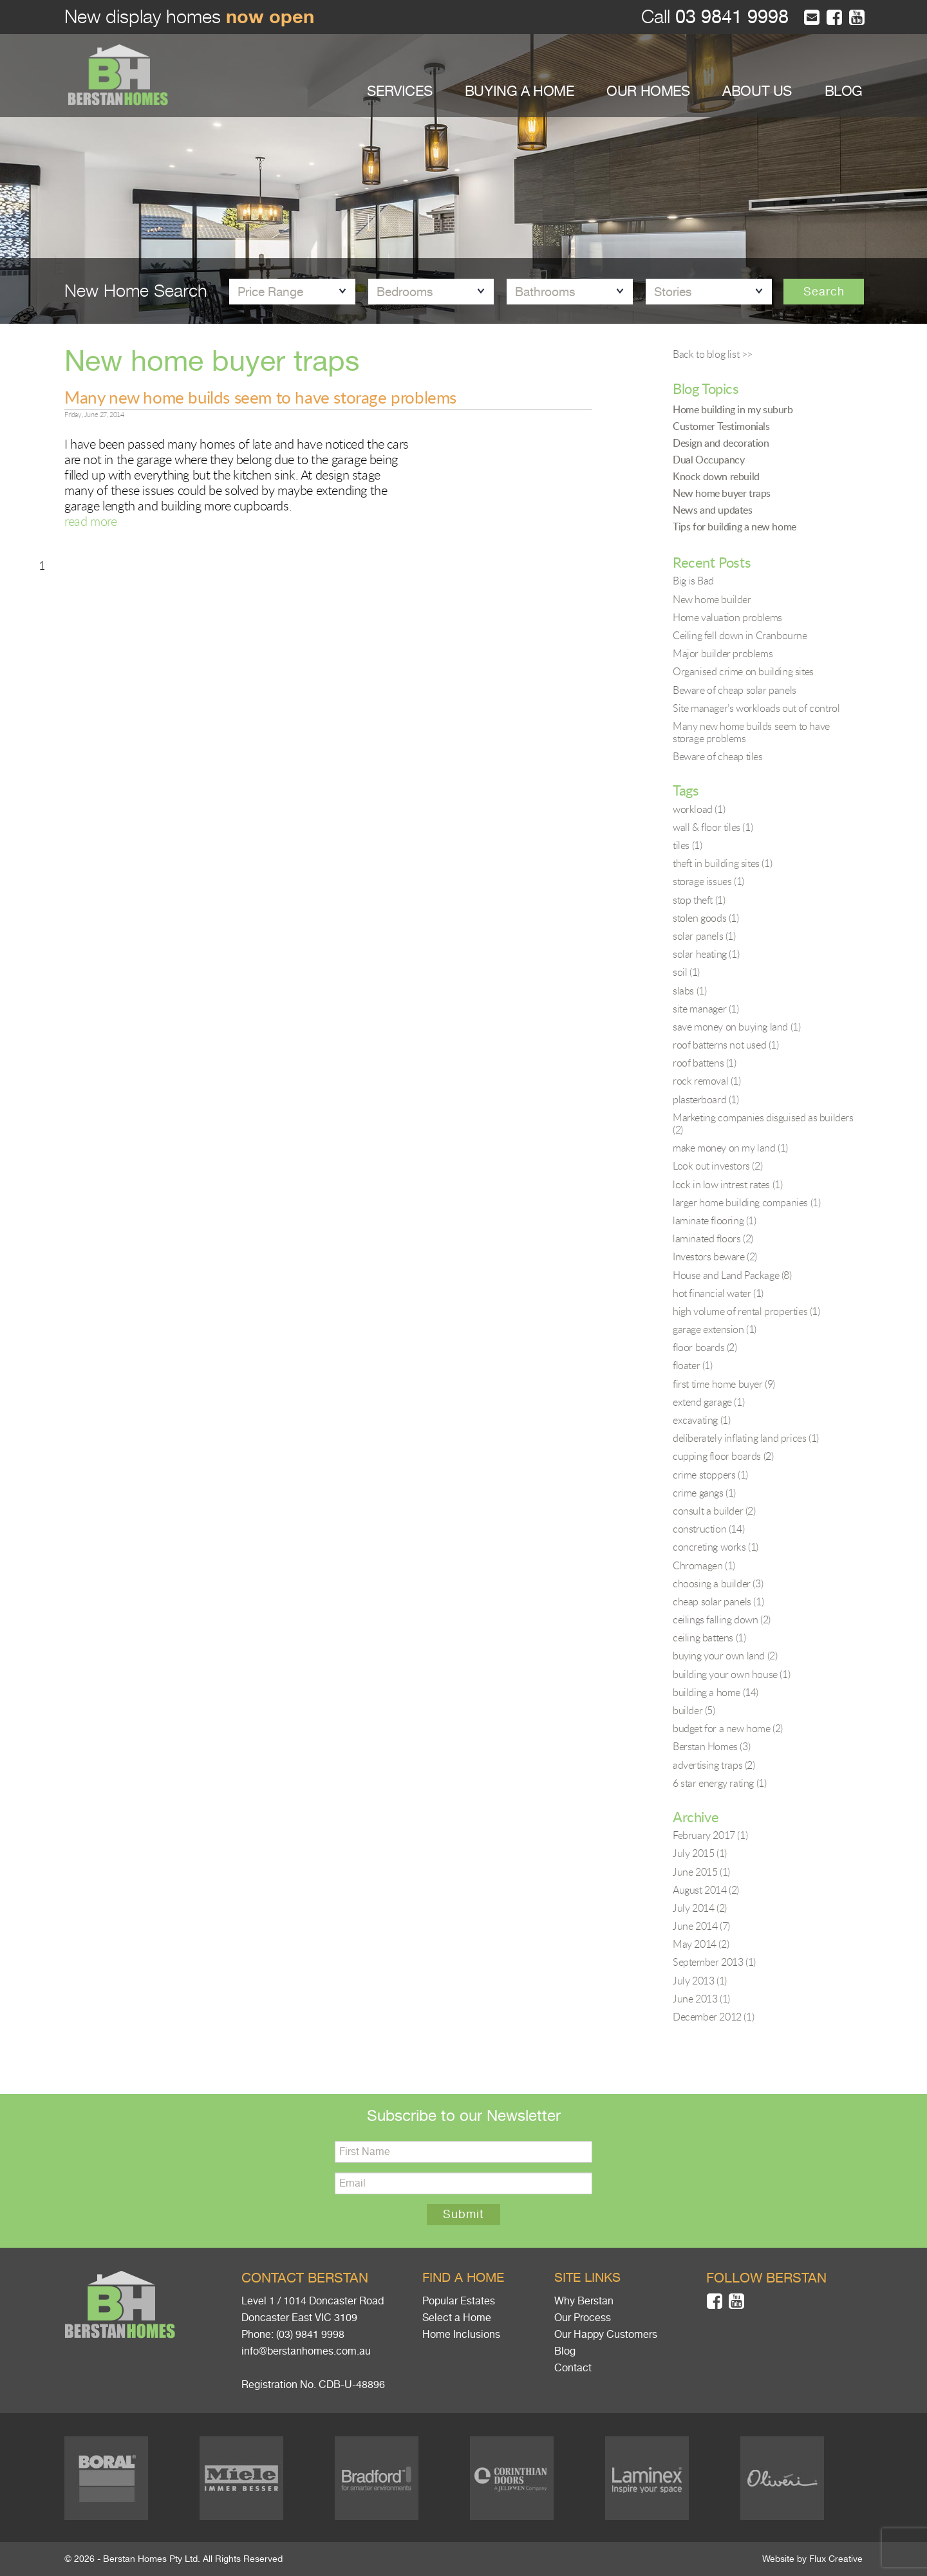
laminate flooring (714, 1220)
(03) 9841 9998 (310, 2334)
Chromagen (704, 1565)
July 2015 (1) (700, 1853)
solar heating (706, 954)
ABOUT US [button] (757, 91)
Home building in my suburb (733, 409)
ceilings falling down (722, 1619)
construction (708, 1529)
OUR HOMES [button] (647, 91)
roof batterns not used (726, 1045)
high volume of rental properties (746, 1311)
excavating (701, 1420)
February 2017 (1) (710, 1835)
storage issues (708, 881)
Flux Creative (836, 2558)
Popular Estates (458, 2301)
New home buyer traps (722, 493)
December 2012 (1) (713, 2017)
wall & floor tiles (713, 827)
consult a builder (714, 1511)
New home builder (712, 599)
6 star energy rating (719, 1783)
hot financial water (718, 1293)
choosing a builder (718, 1583)
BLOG (844, 91)
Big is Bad (693, 581)
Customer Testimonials (721, 426)
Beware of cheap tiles (718, 756)
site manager (706, 1009)
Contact (573, 2368)
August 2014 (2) (706, 1890)
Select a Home (456, 2318)
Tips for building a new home (734, 526)
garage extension (714, 1329)
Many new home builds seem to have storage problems (260, 397)
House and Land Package (732, 1275)
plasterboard (706, 1099)
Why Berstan (583, 2301)
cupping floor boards (723, 1456)
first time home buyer (724, 1384)
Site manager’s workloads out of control (756, 708)
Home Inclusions (461, 2334)
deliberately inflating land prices (746, 1438)
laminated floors (713, 1238)
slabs (689, 991)
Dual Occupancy (708, 460)
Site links (587, 2277)
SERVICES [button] (399, 91)
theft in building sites (722, 863)
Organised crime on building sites (743, 671)
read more (90, 521)
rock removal (707, 1081)
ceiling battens (709, 1637)
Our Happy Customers (605, 2334)
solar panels (704, 936)
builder (694, 1710)
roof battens (704, 1063)
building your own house (731, 1674)
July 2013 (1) (700, 1981)
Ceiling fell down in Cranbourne (740, 635)
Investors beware (715, 1256)
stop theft (699, 900)
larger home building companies (746, 1202)
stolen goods (706, 918)
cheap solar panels (718, 1601)
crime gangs (704, 1493)
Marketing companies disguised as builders (763, 1123)
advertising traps (714, 1765)
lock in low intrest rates (727, 1184)
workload (699, 809)
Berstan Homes (711, 1746)
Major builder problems (722, 653)
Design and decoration (721, 443)
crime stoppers (710, 1475)
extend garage (708, 1402)
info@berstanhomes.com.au (306, 2351)
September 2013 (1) (714, 1962)
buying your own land (725, 1655)
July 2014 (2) (700, 1908)
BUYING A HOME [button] (519, 91)
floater (693, 1365)
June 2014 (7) (701, 1926)
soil (686, 972)
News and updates (713, 510)
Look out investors (717, 1166)
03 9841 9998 (729, 17)
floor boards (705, 1347)
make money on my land (730, 1148)
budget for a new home (728, 1728)
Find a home (463, 2277)
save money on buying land (736, 1027)
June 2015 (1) (701, 1872)
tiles (687, 845)
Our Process (582, 2318)
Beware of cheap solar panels (734, 690)
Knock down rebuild (716, 476)
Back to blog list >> (713, 354)
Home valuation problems (727, 617)
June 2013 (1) (701, 1999)
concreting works (715, 1547)
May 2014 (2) (701, 1944)
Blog (565, 2351)
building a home (715, 1692)
